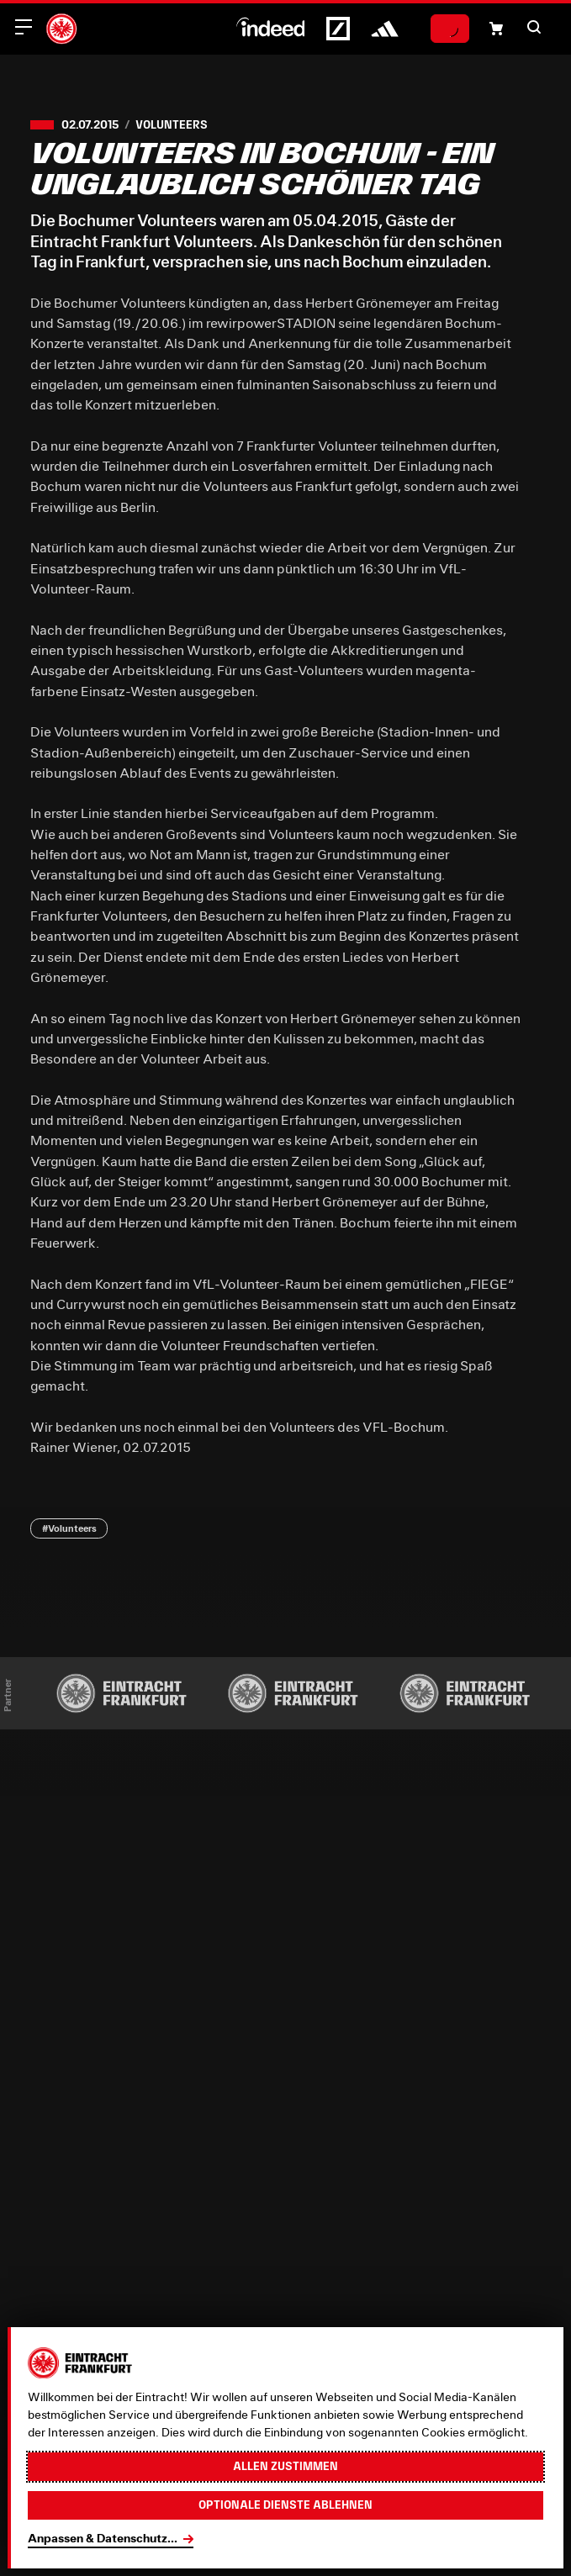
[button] (534, 27)
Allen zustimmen (285, 2466)
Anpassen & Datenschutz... (102, 2538)
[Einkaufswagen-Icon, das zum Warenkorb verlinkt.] (496, 28)
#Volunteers (69, 1528)
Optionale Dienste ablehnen (285, 2505)
